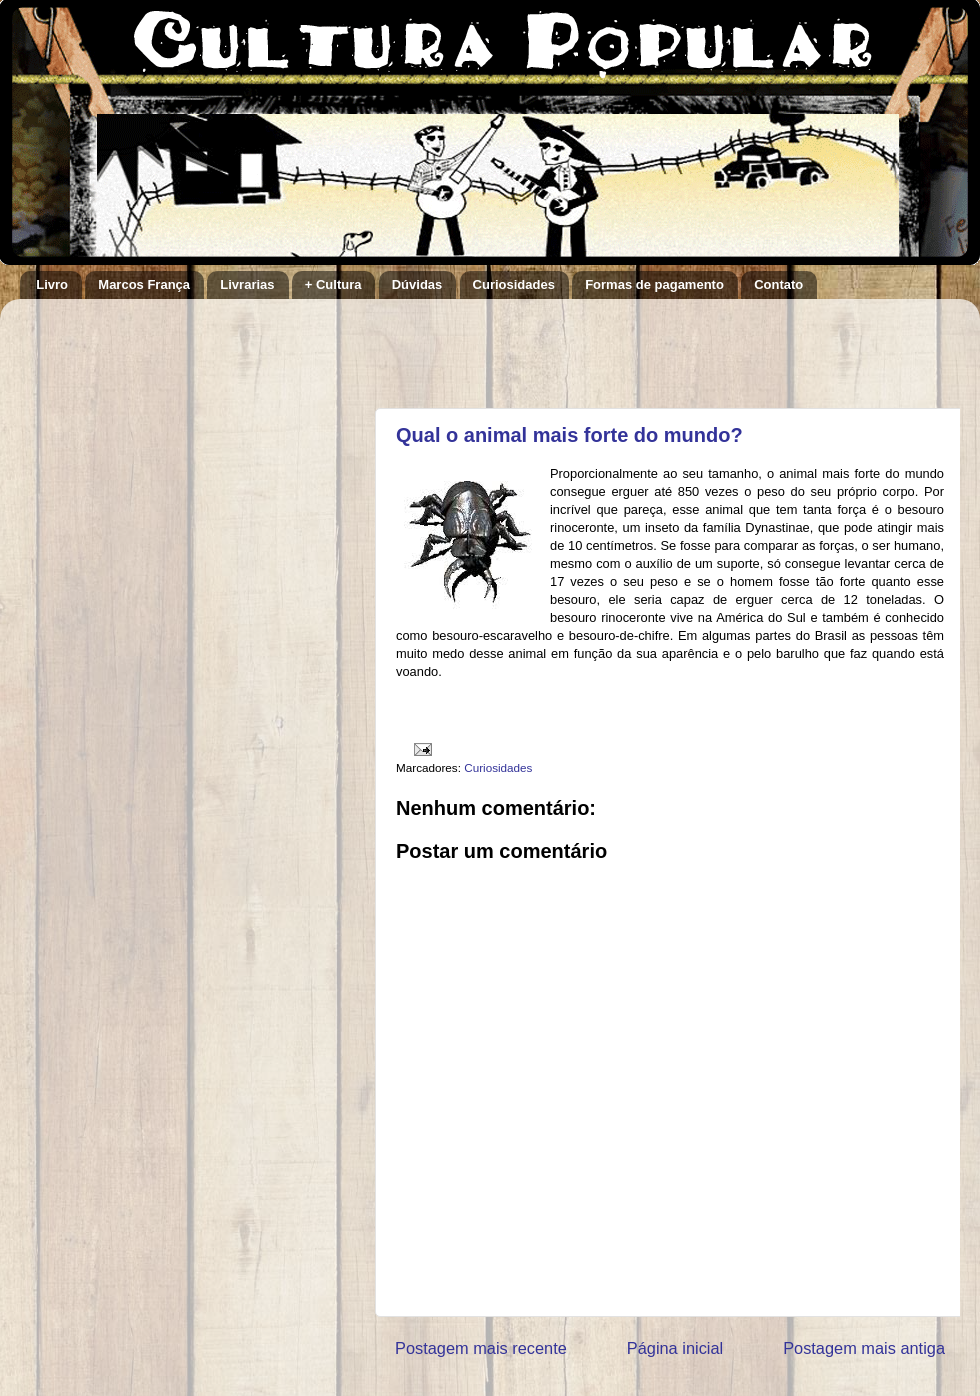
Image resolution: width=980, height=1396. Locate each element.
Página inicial (675, 1348)
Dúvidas (417, 284)
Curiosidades (514, 284)
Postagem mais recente (481, 1348)
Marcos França (144, 284)
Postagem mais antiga (864, 1348)
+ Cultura (333, 284)
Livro (52, 284)
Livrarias (247, 284)
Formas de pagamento (654, 284)
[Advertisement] (629, 344)
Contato (778, 284)
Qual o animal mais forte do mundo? (569, 435)
